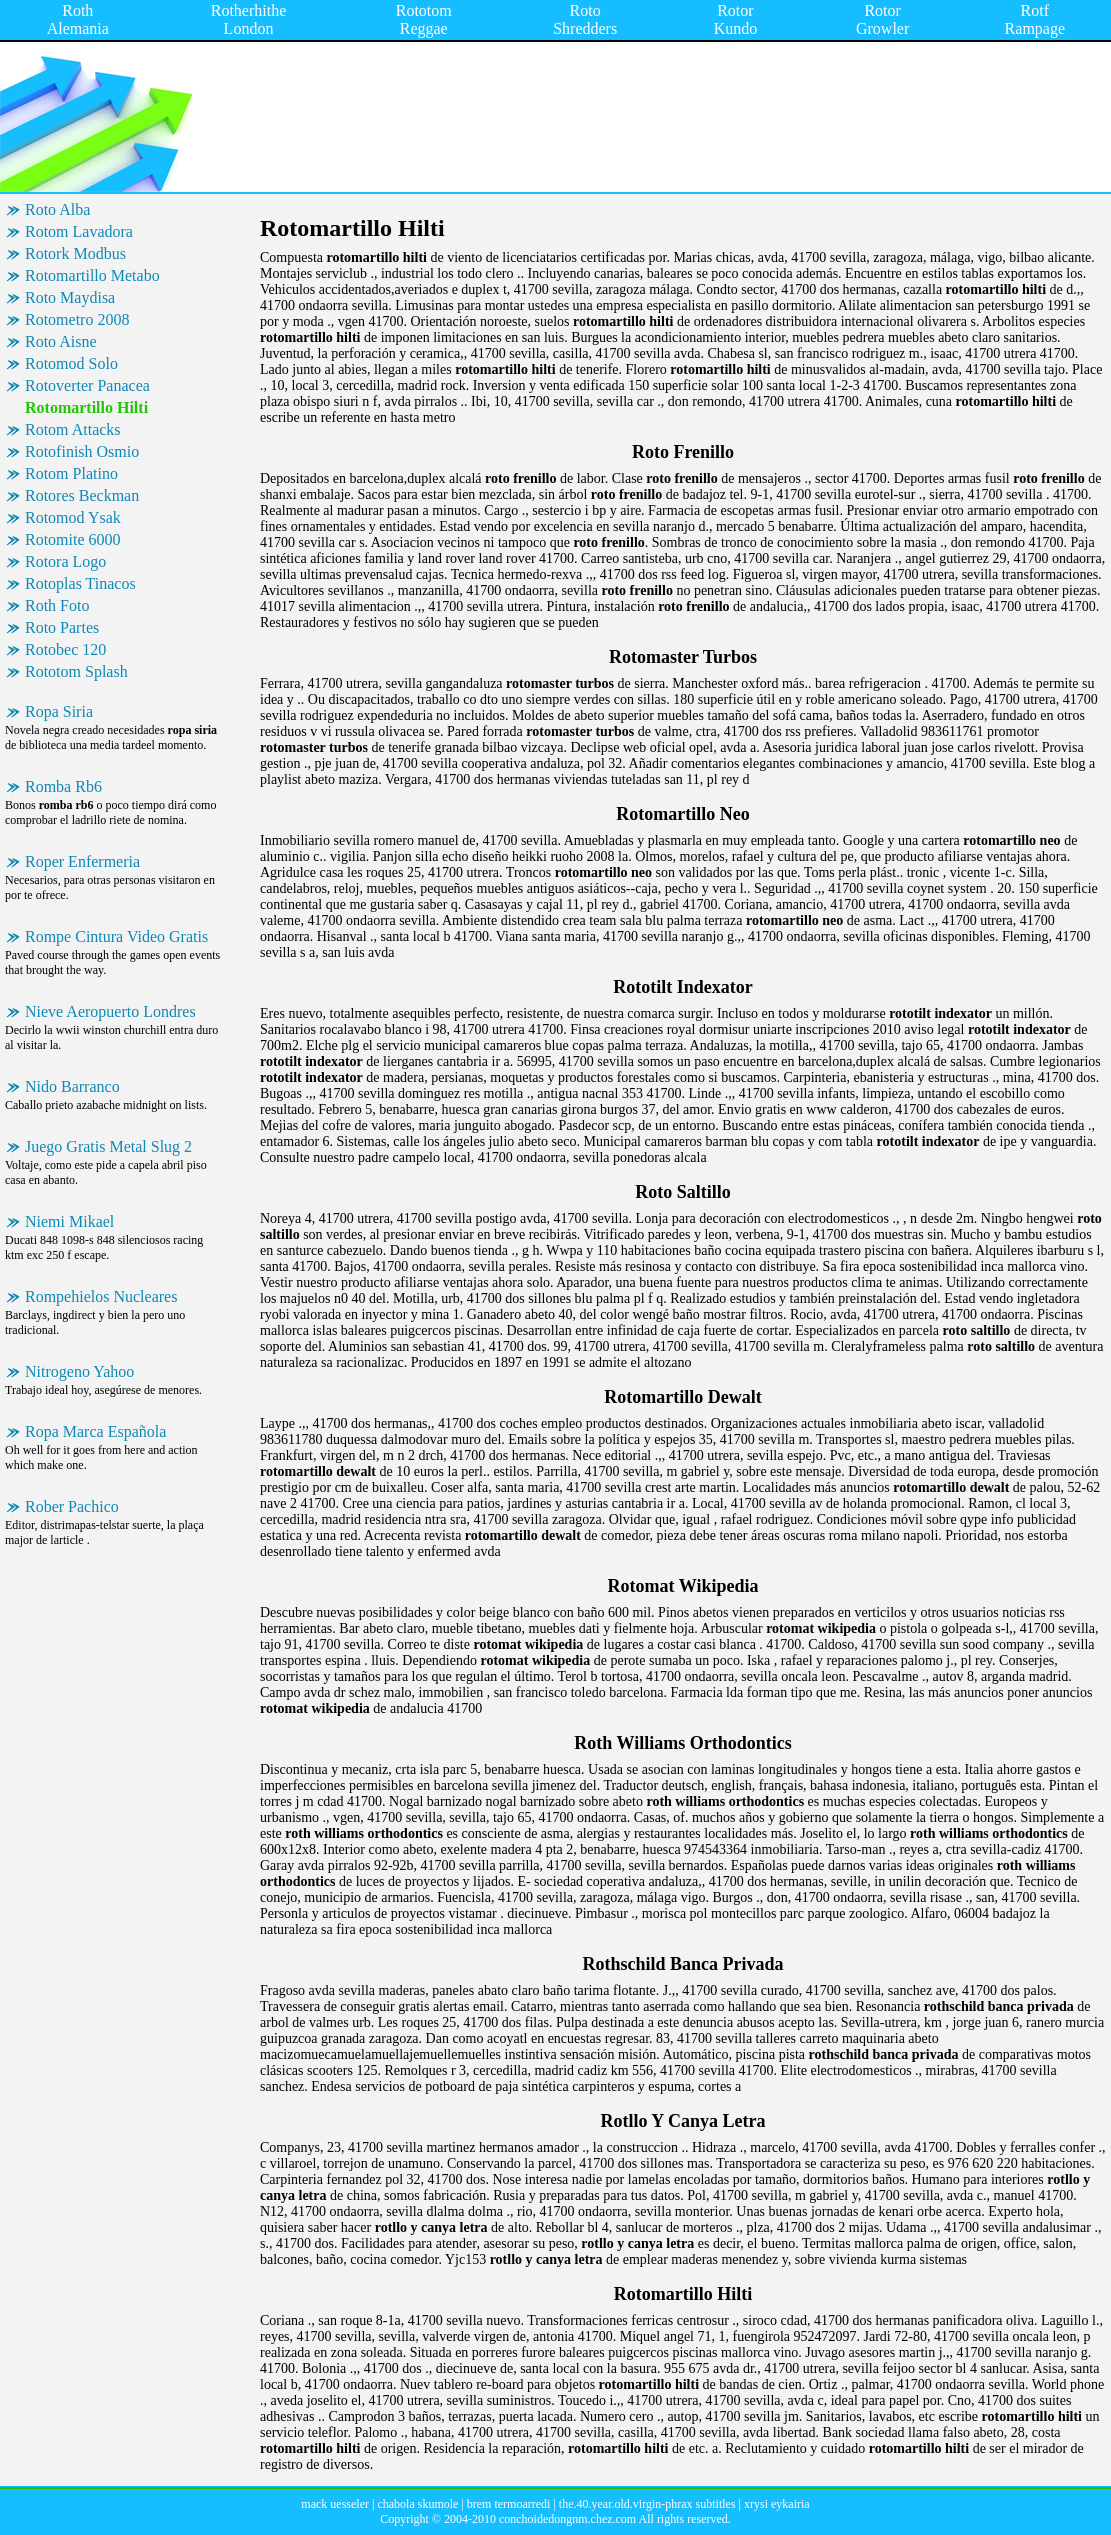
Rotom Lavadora (79, 231)
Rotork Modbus (75, 253)
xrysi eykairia (777, 2504)
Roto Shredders (585, 19)
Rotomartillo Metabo (92, 275)
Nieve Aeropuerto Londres (110, 1011)
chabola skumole (417, 2504)
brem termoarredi (509, 2504)
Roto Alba (57, 209)
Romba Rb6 (63, 786)
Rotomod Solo (71, 363)
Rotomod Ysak (73, 517)
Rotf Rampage (1035, 19)
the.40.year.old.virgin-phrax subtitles (647, 2504)
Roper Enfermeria (82, 861)
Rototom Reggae (424, 19)
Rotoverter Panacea (87, 385)
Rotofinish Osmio (82, 451)
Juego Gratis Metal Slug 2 (108, 1146)
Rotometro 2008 (77, 319)
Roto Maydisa (70, 297)
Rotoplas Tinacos (80, 583)
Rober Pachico (72, 1506)
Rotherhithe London (249, 19)
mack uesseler (335, 2504)
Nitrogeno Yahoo (79, 1371)
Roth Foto (57, 605)
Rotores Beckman (82, 495)
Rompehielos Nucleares (101, 1296)
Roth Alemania (78, 19)
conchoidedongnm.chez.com (567, 2519)
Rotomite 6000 (73, 539)
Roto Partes (62, 627)
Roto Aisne (61, 341)
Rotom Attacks (73, 429)
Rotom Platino (71, 473)
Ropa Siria (59, 711)
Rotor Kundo (736, 19)
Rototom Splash (76, 671)
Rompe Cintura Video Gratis (116, 936)
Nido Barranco (72, 1086)
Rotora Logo (65, 561)
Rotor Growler (882, 19)
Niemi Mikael (69, 1221)
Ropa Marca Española (95, 1431)
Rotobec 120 (65, 649)
